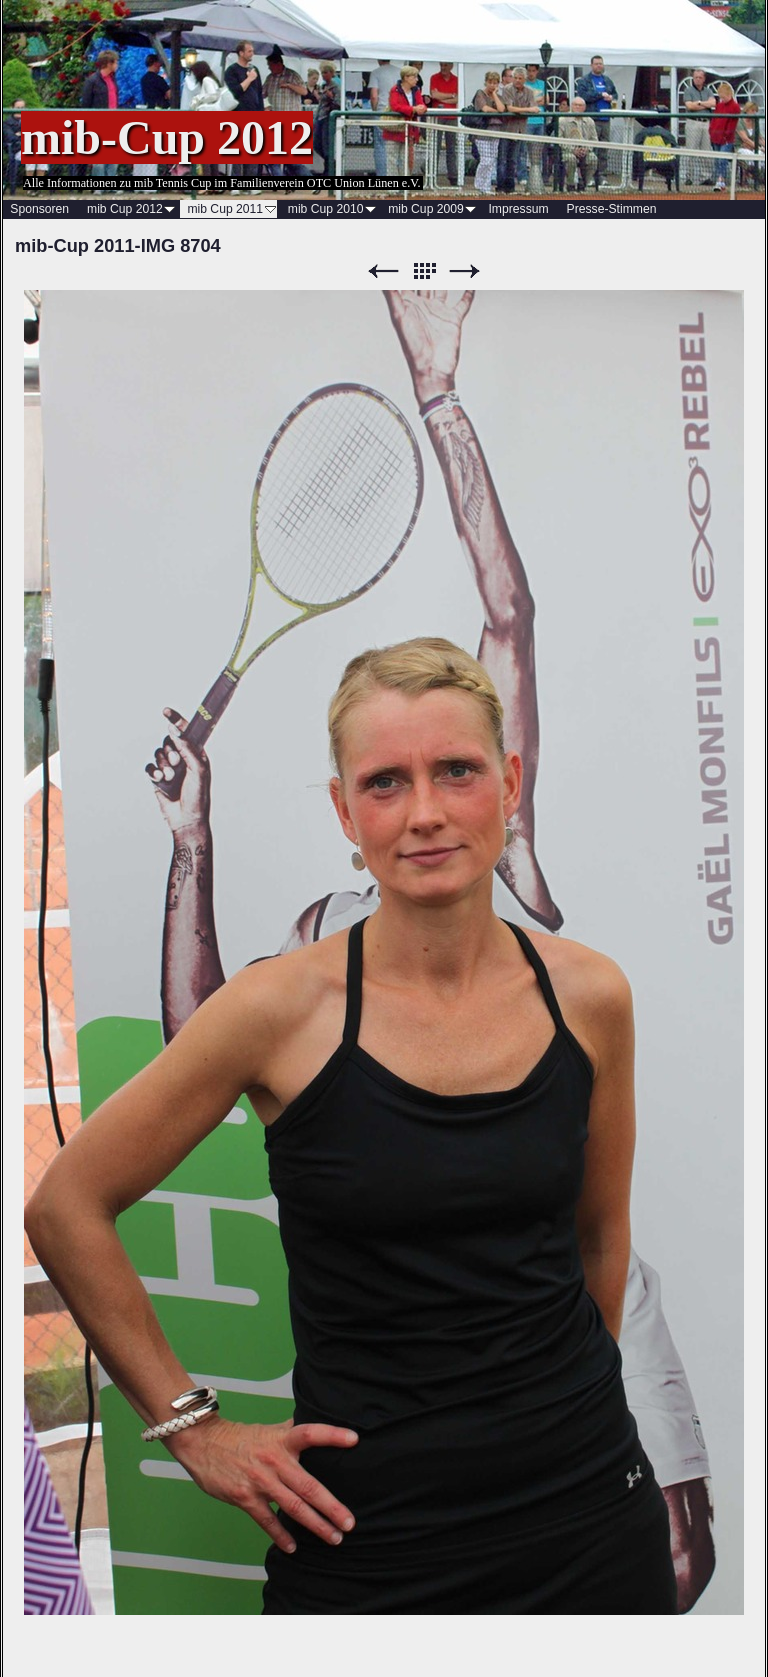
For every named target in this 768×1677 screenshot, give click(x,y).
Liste (424, 271)
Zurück (383, 271)
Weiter (465, 271)
